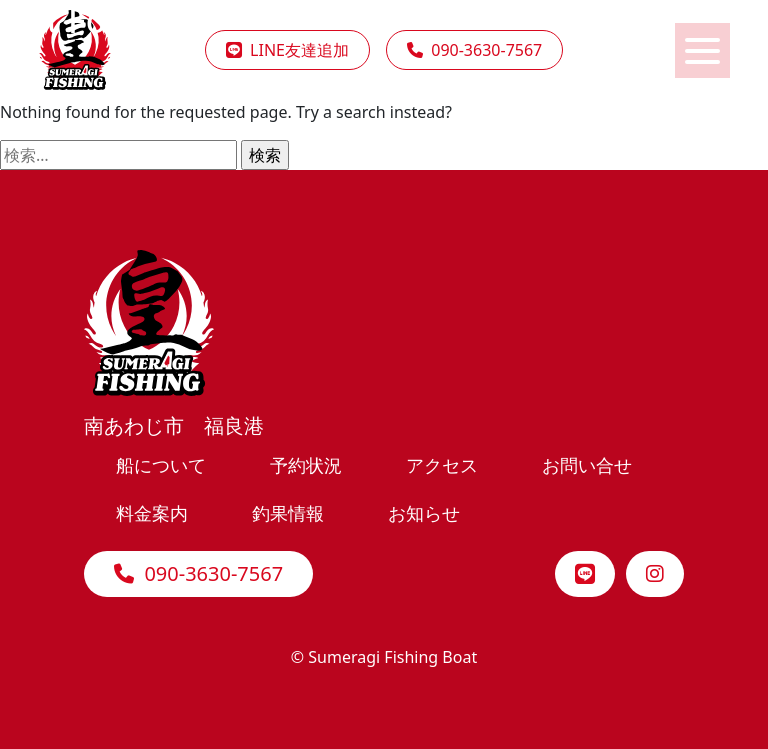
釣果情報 (288, 512)
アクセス (442, 464)
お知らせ (424, 512)
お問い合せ (587, 464)
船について (161, 464)
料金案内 (152, 512)
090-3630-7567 (198, 573)
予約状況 (306, 464)
